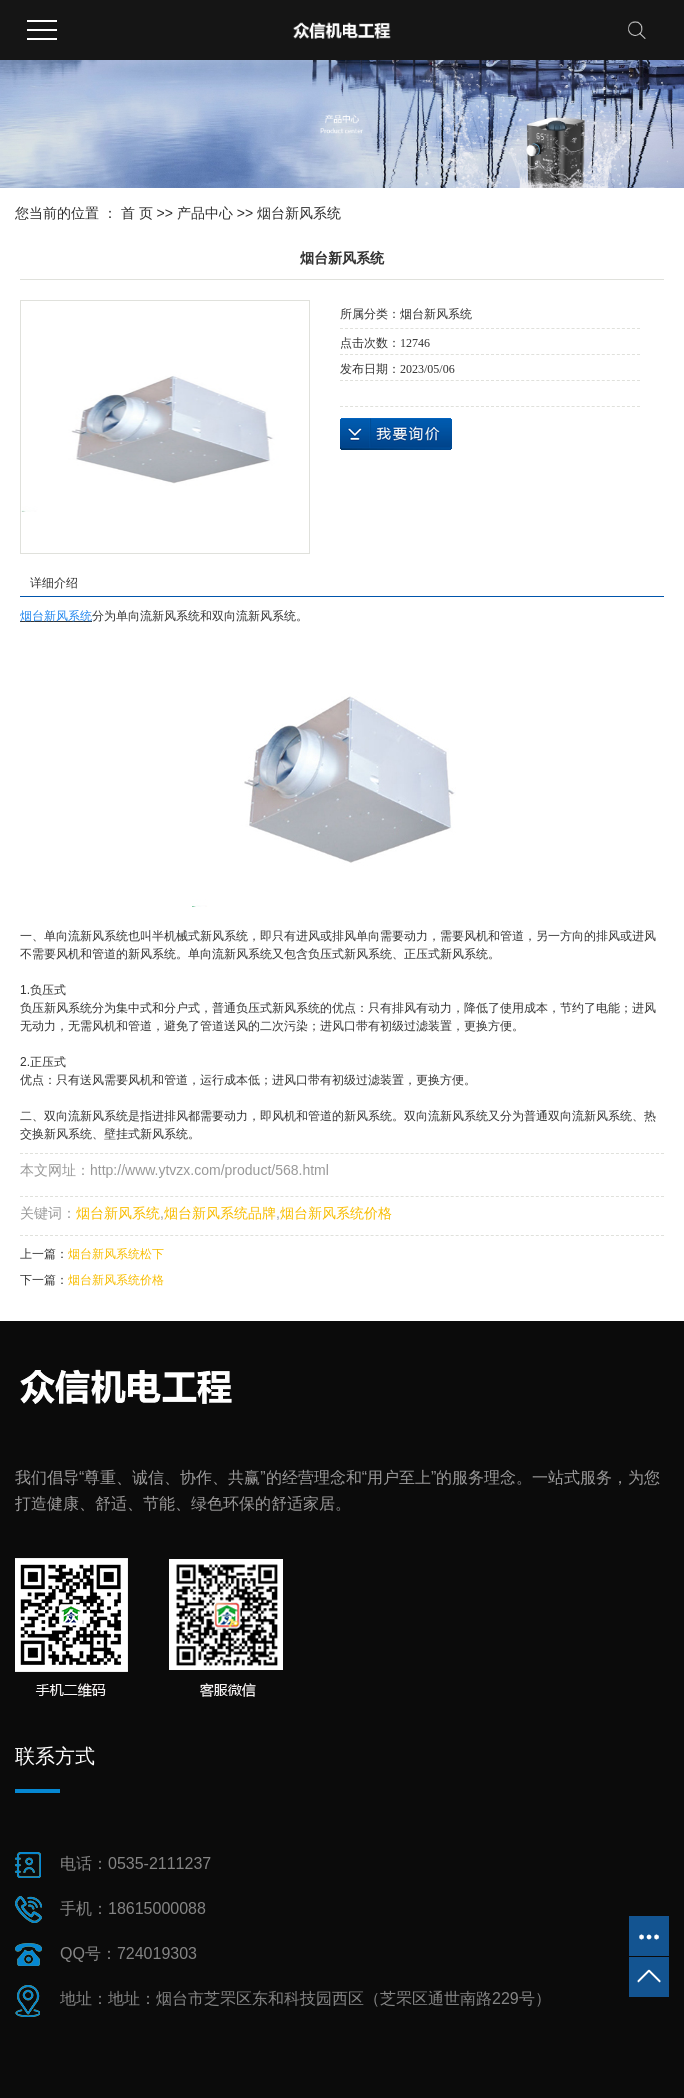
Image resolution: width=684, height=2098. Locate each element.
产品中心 (205, 213)
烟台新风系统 (299, 213)
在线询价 (396, 434)
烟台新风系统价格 (336, 1213)
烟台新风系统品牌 (220, 1213)
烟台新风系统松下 (116, 1254)
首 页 (137, 213)
